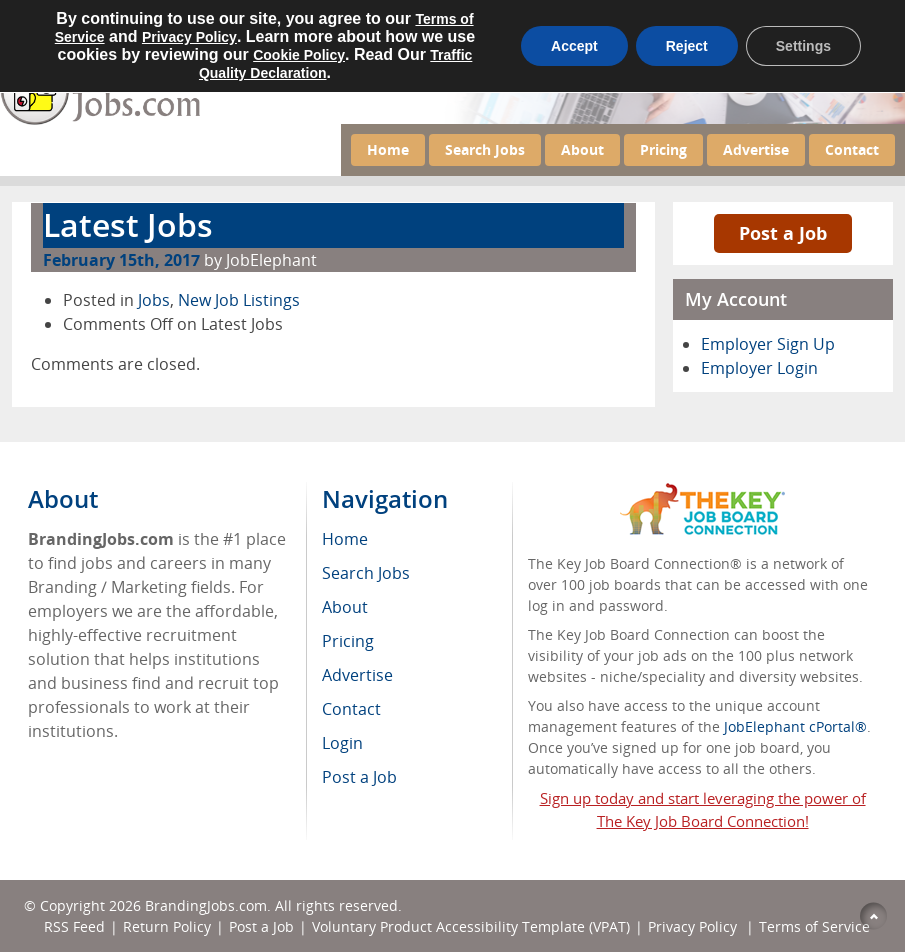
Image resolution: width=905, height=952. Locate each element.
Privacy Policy (694, 926)
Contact (852, 149)
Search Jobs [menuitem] (366, 573)
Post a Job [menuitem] (359, 777)
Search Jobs (485, 149)
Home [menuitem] (345, 539)
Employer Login (759, 368)
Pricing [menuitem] (348, 641)
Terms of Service (814, 926)
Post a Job (783, 233)
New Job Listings (239, 300)
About (582, 149)
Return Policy (167, 926)
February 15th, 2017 (121, 260)
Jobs (154, 300)
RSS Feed (74, 926)
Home (388, 149)
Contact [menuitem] (351, 709)
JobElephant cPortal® (795, 726)
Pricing (663, 149)
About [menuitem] (345, 607)
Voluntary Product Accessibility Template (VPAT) (471, 926)
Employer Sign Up (768, 344)
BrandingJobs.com (206, 905)
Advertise (756, 149)
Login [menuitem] (342, 743)
